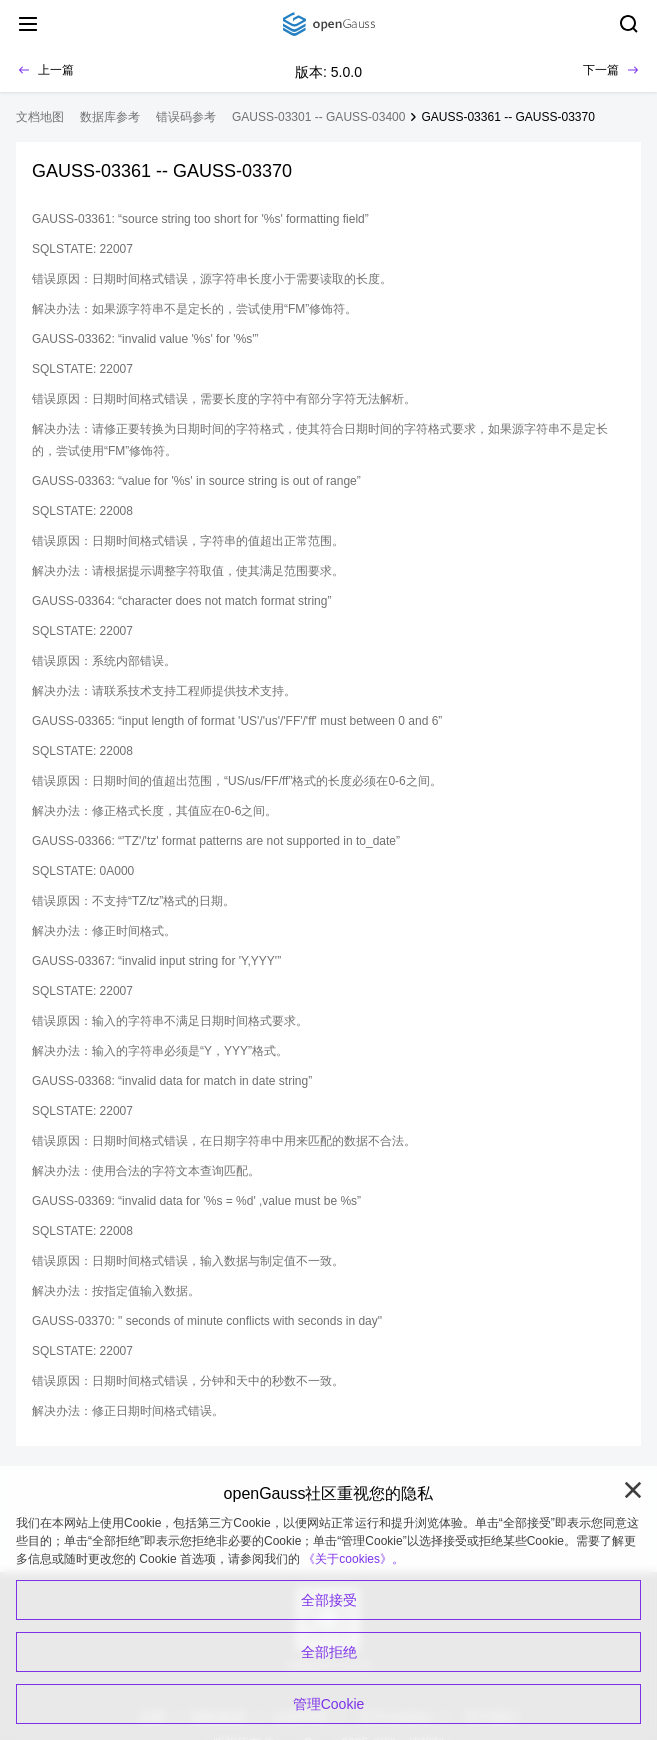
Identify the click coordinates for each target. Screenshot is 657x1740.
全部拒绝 (329, 1652)
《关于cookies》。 (353, 1559)
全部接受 (329, 1600)
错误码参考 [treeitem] (186, 117)
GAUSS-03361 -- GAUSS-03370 (507, 117)
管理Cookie (329, 1704)
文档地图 (40, 117)
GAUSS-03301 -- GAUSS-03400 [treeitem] (318, 117)
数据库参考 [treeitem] (110, 117)
